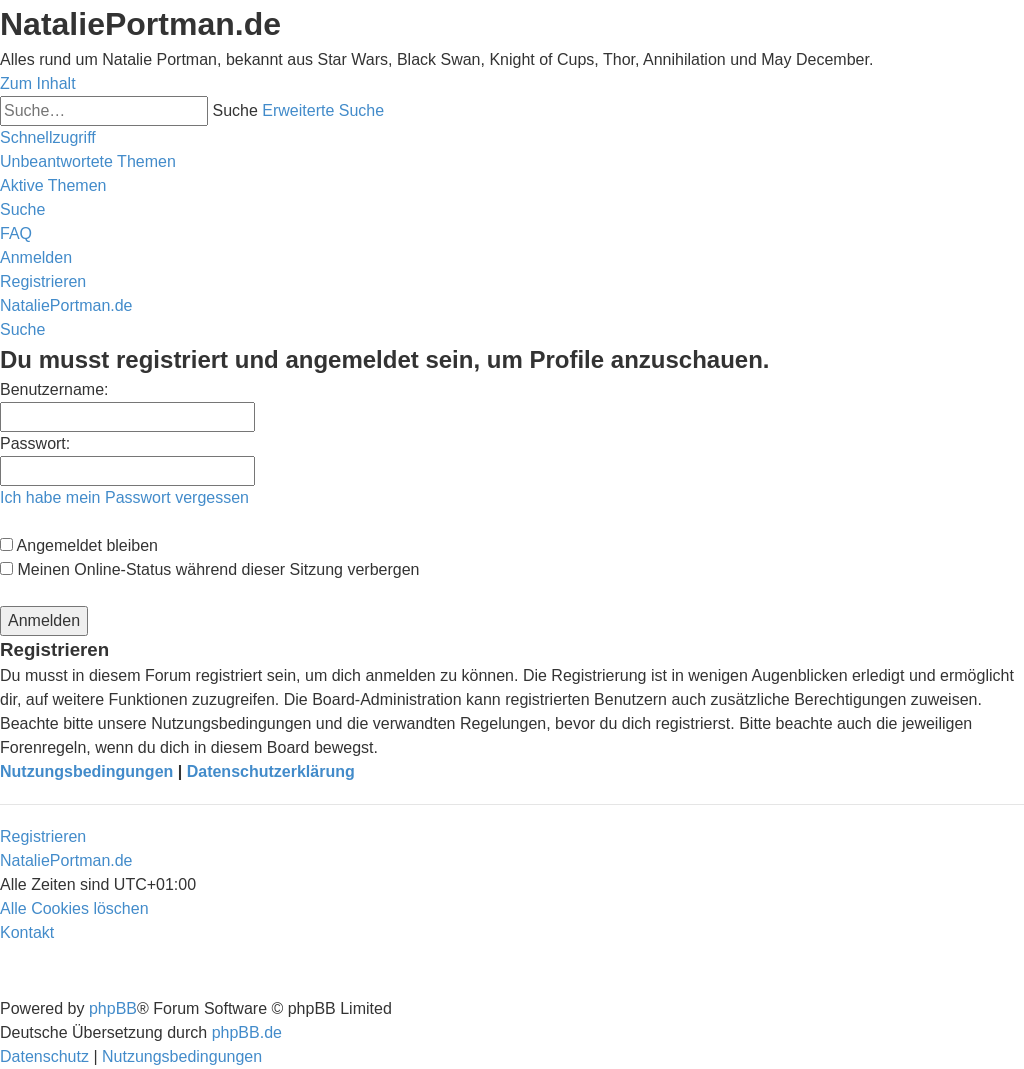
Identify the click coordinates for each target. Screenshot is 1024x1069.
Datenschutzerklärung (271, 771)
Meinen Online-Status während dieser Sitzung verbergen (209, 569)
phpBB (113, 1008)
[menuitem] (88, 161)
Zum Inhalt (38, 83)
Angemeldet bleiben (79, 545)
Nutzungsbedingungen (86, 771)
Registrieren (43, 836)
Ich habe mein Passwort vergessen (124, 497)
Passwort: (35, 443)
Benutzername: (54, 389)
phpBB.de (247, 1032)
